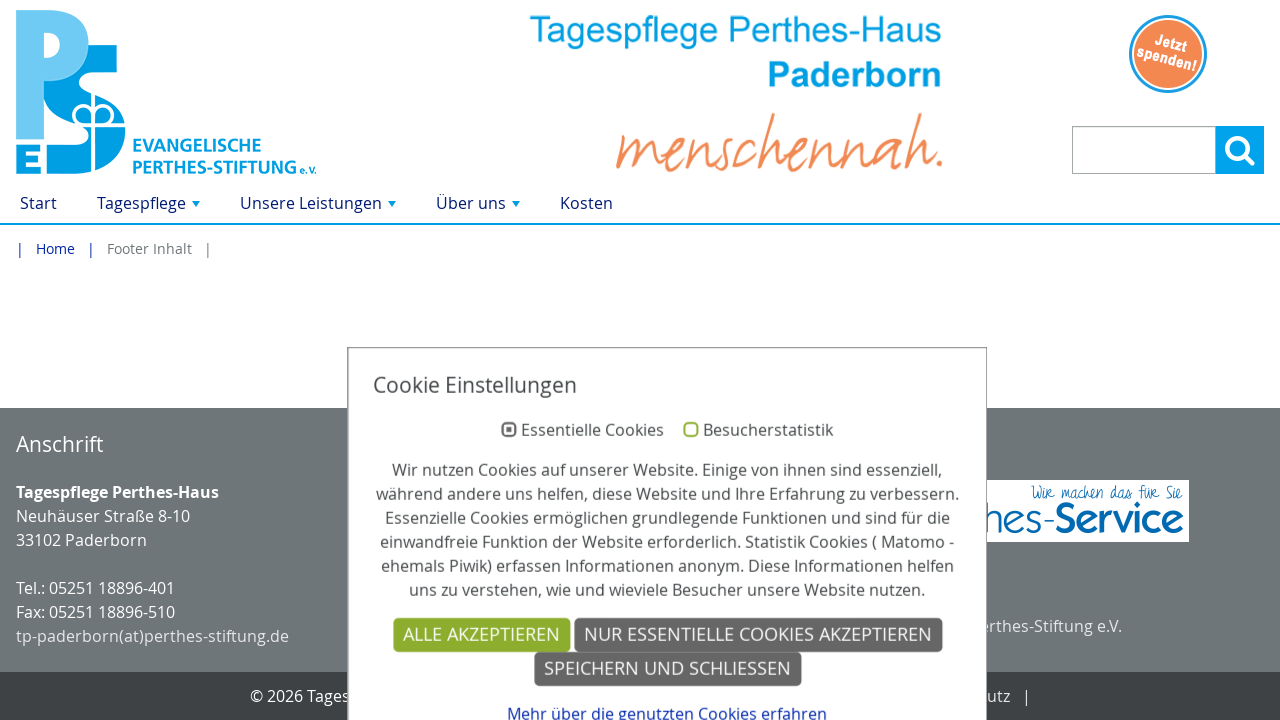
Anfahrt (734, 696)
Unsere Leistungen (320, 207)
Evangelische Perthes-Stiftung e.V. (995, 626)
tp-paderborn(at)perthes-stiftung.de (152, 636)
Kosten (586, 203)
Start (38, 203)
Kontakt (643, 696)
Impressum (839, 696)
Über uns (480, 207)
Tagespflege (150, 207)
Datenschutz (962, 696)
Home (55, 248)
